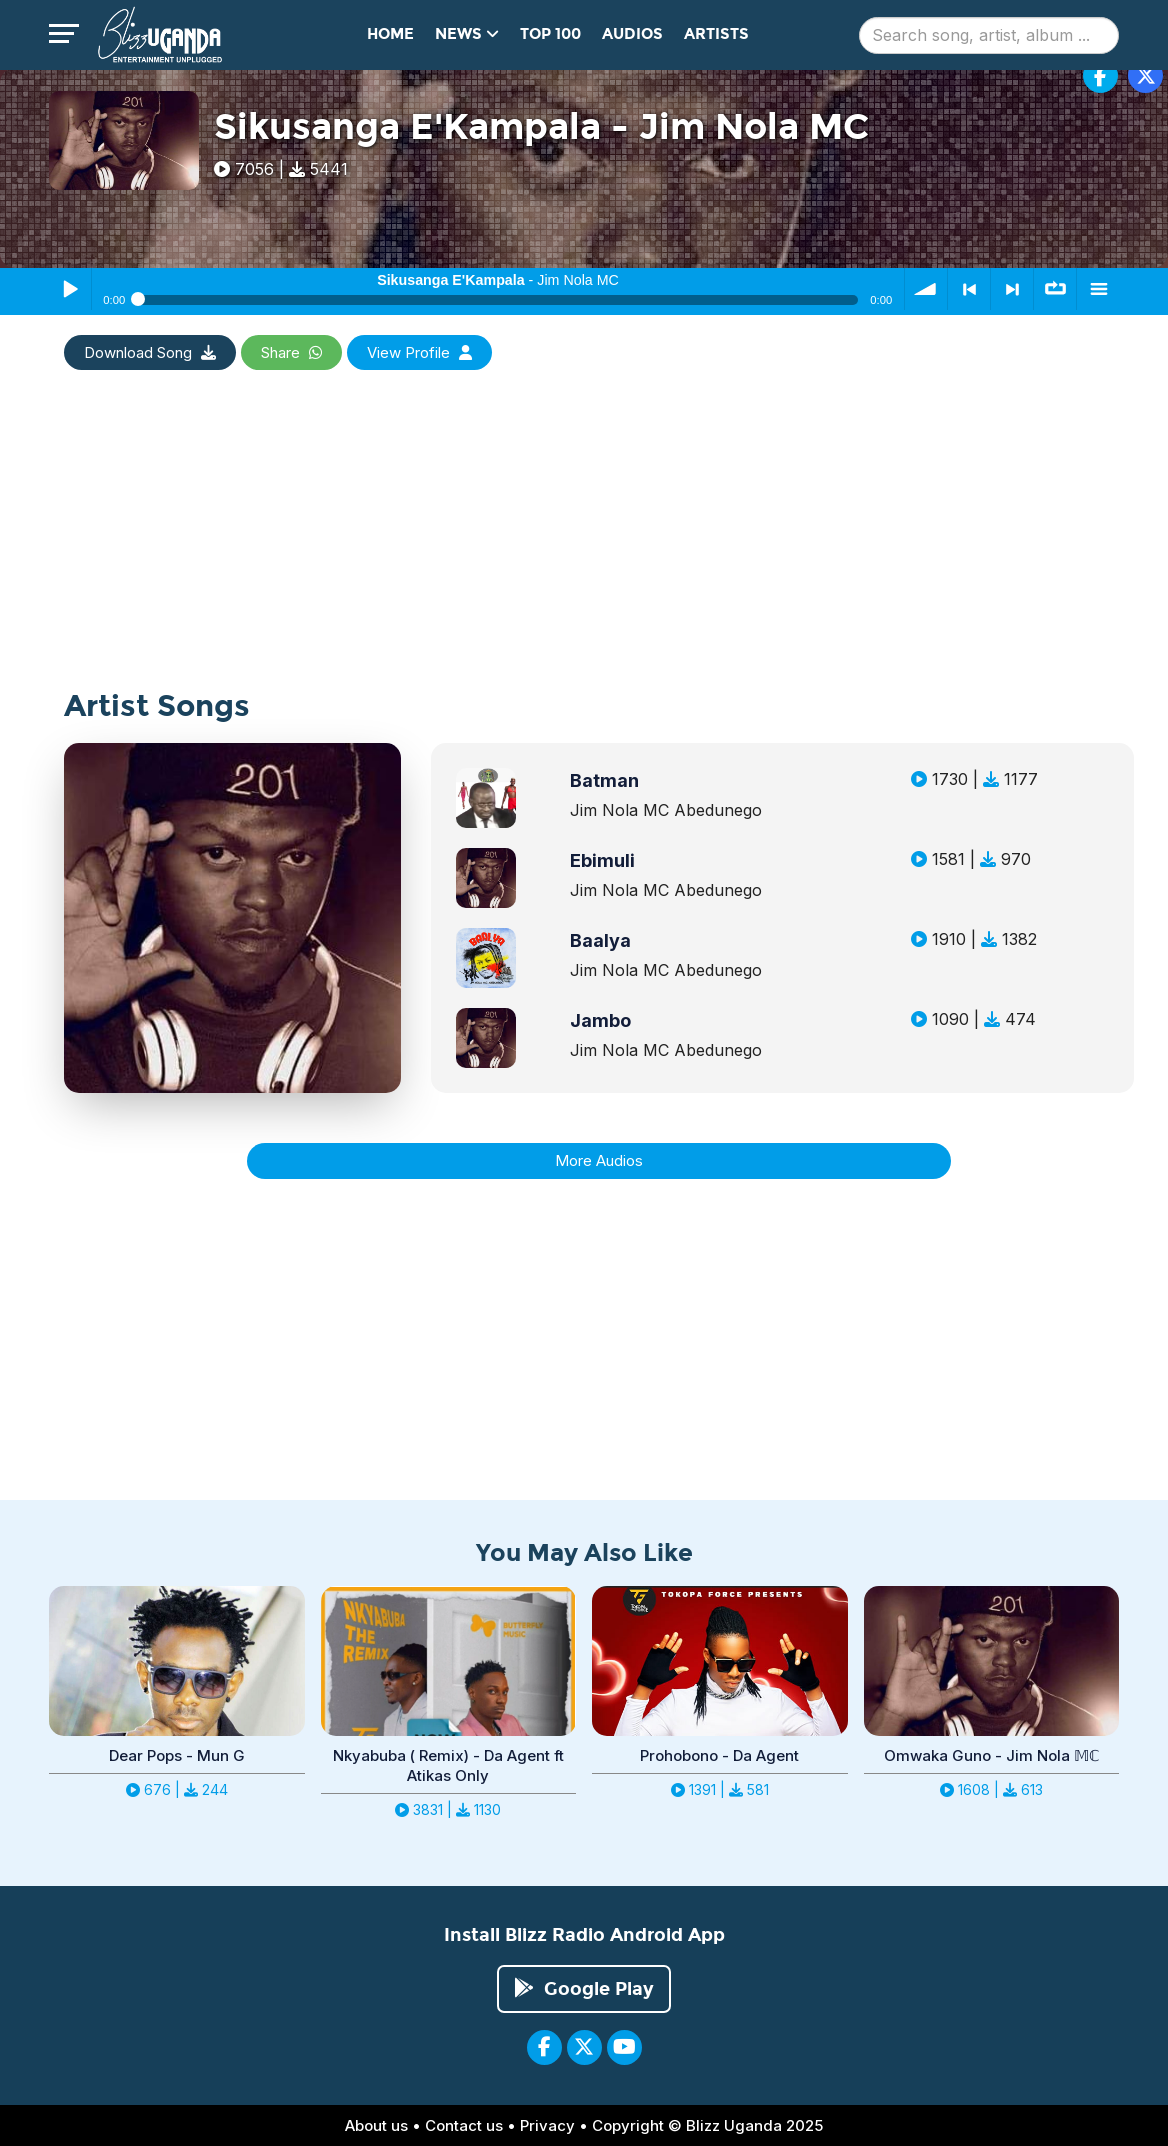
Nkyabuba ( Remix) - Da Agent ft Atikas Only (448, 1765)
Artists (716, 34)
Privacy (547, 2125)
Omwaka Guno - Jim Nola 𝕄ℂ (991, 1755)
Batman (604, 780)
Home (390, 34)
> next (1012, 289)
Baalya (600, 940)
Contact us (464, 2125)
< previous (969, 289)
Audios (632, 34)
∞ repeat (1055, 289)
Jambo (600, 1020)
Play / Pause (70, 289)
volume (926, 289)
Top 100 (550, 34)
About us (376, 2125)
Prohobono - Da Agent (719, 1755)
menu (1098, 289)
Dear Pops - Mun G (177, 1755)
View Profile (419, 352)
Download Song (150, 352)
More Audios (599, 1160)
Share (291, 352)
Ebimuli (602, 860)
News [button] (467, 34)
